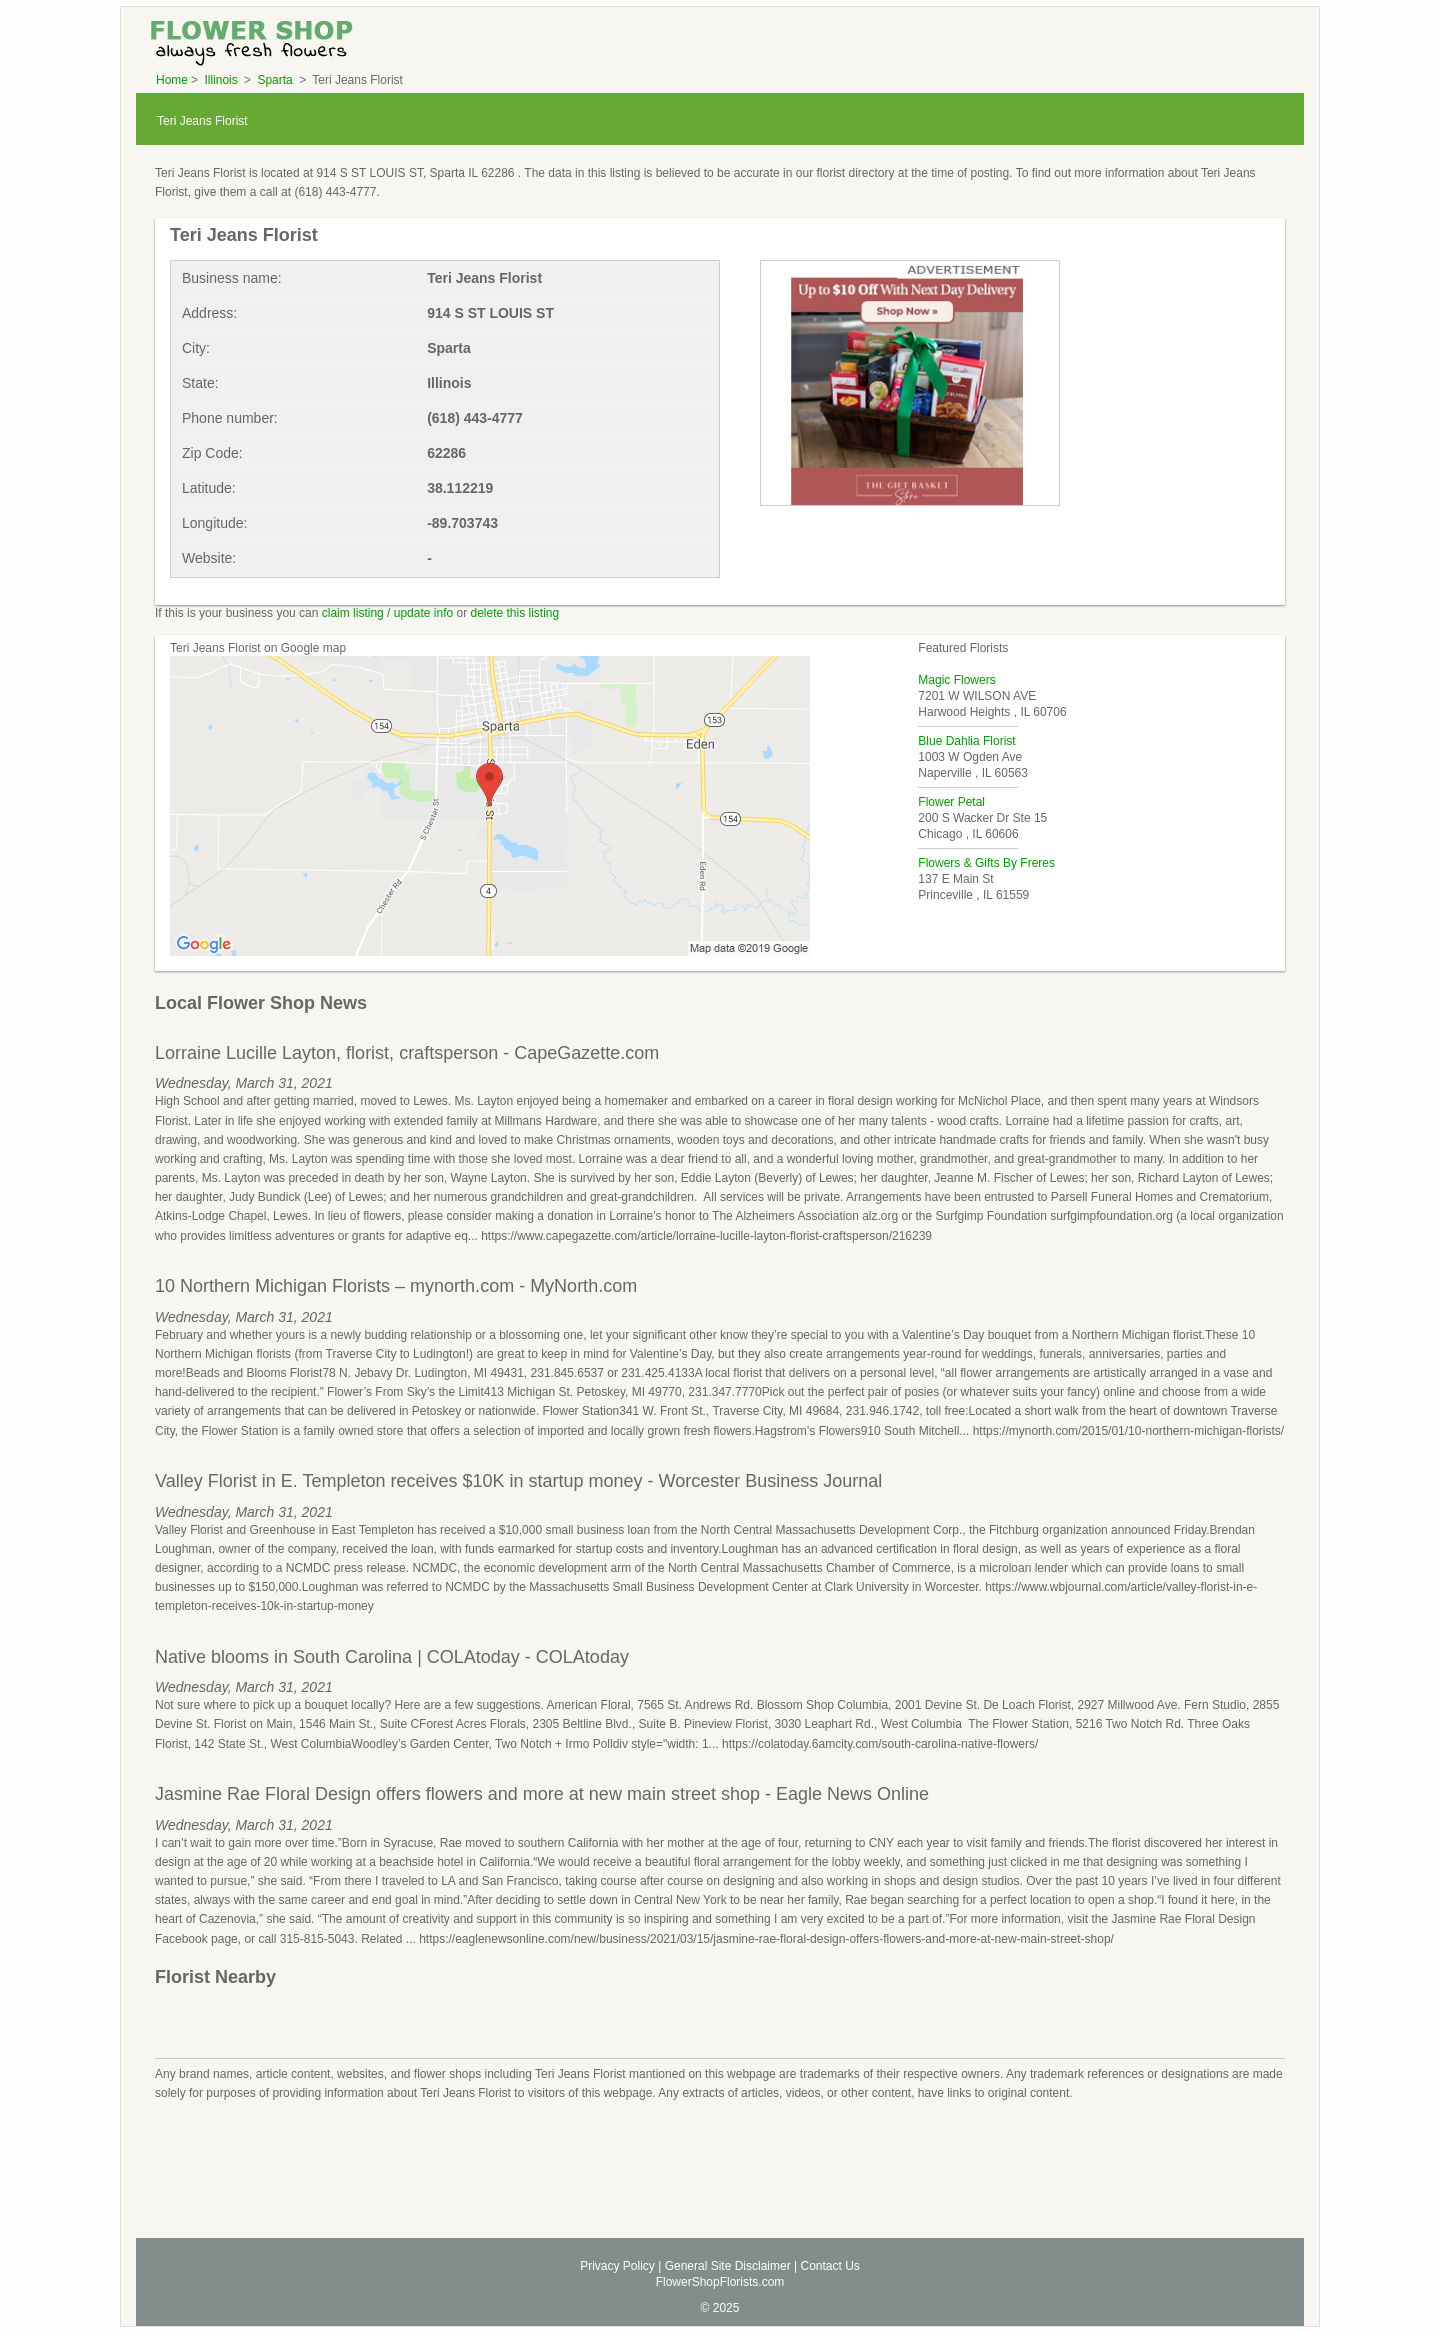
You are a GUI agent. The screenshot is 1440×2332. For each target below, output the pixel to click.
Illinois (222, 80)
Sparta (276, 80)
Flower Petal (951, 802)
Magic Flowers (956, 680)
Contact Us (829, 2266)
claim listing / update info (387, 613)
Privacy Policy (617, 2266)
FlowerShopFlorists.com (720, 2282)
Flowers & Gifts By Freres (986, 863)
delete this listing (515, 613)
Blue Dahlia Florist (966, 741)
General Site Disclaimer (728, 2266)
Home (172, 80)
